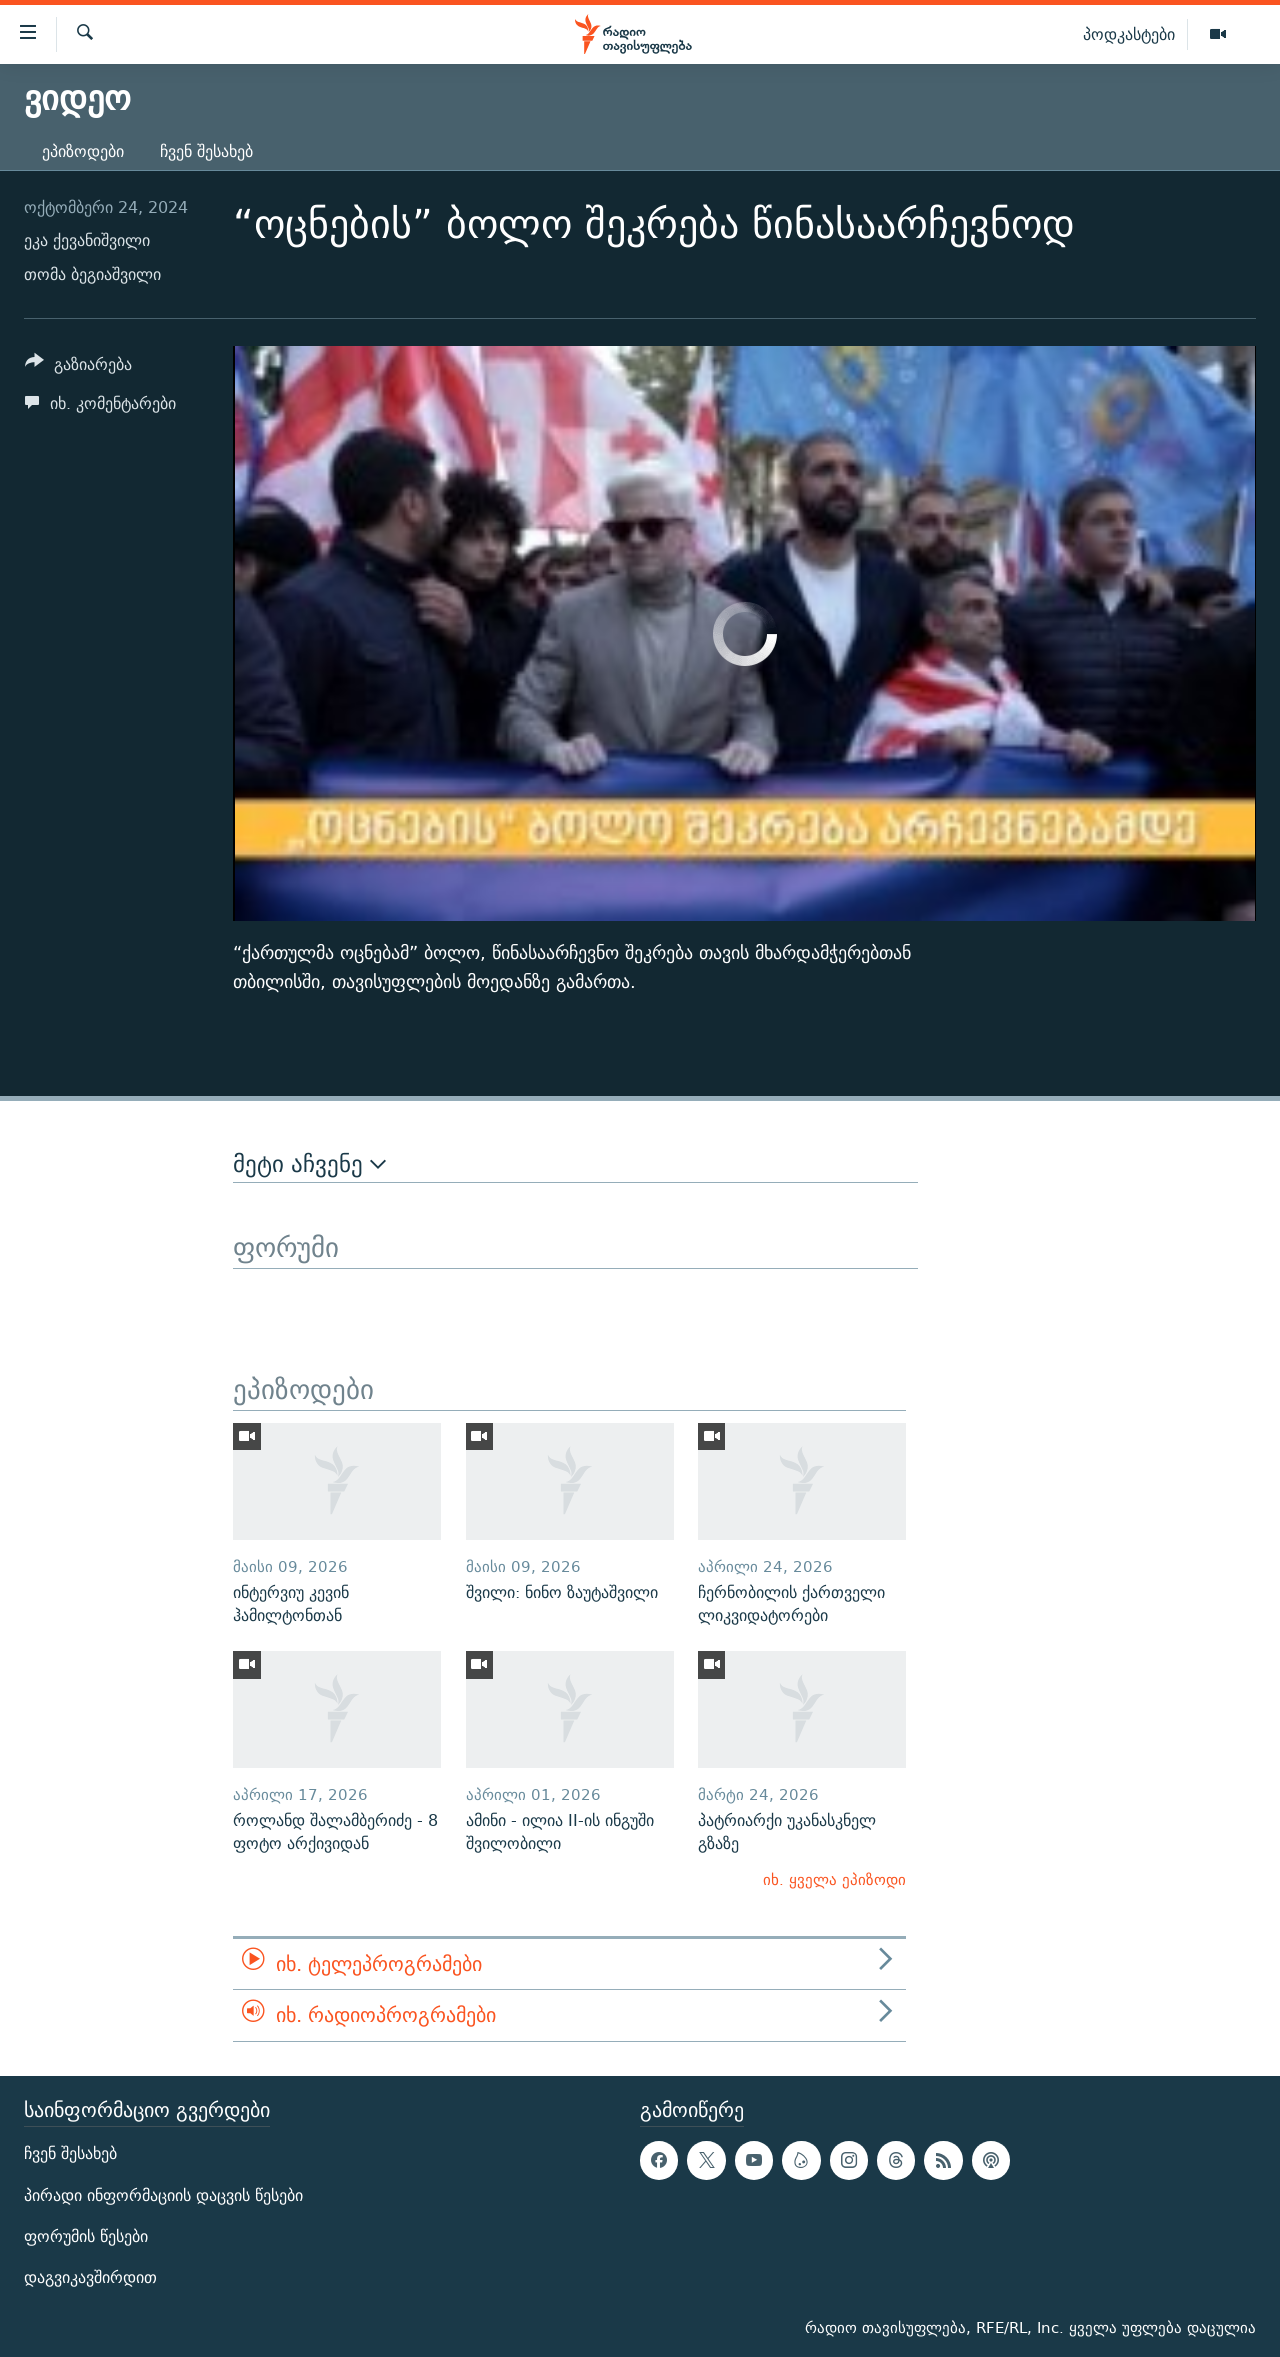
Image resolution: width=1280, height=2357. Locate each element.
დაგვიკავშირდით (90, 2277)
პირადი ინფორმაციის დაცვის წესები (163, 2194)
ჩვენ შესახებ (206, 151)
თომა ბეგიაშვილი (92, 274)
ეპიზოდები (83, 151)
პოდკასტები (1129, 34)
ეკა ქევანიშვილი (87, 240)
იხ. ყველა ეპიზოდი (834, 1879)
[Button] (78, 367)
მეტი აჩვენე (309, 1164)
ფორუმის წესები (86, 2236)
